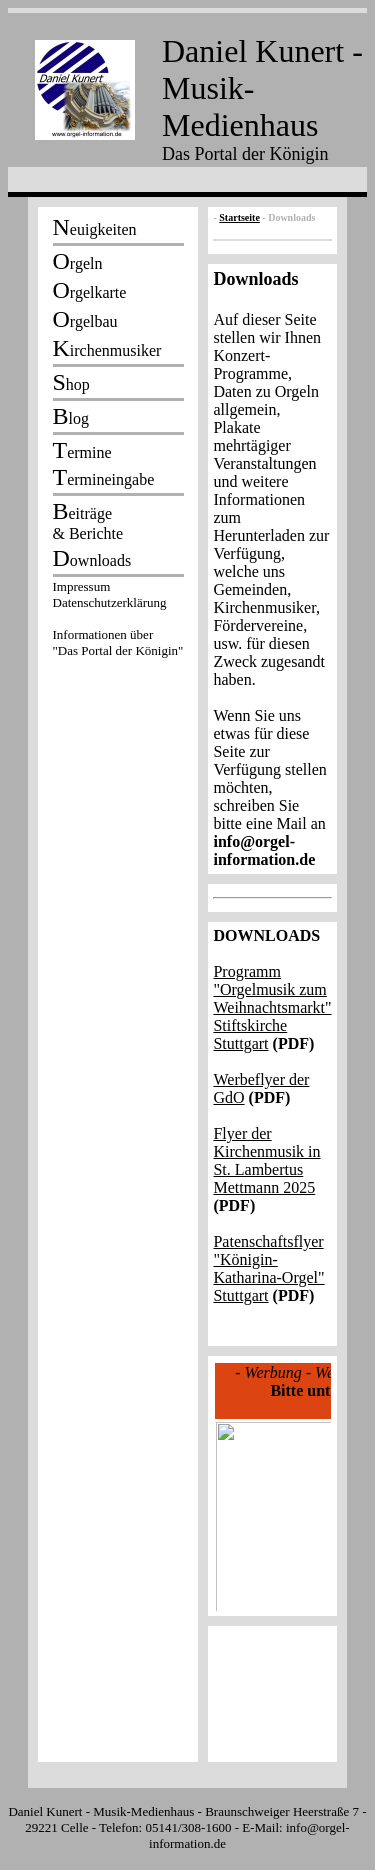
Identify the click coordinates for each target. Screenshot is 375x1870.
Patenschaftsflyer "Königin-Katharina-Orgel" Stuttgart (268, 1268)
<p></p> (118, 622)
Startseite (239, 217)
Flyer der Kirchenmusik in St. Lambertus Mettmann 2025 (266, 1160)
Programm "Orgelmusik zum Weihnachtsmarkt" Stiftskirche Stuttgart (272, 1007)
